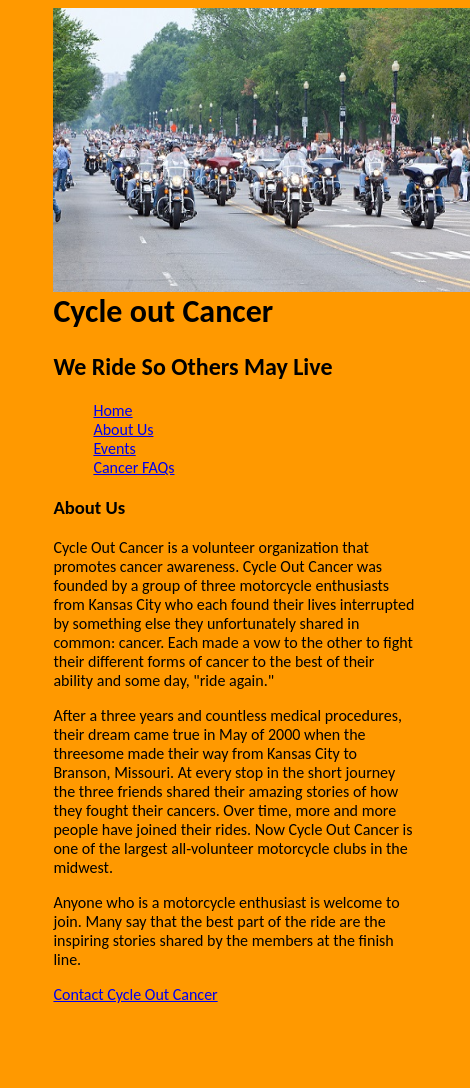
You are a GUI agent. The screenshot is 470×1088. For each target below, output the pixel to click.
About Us (123, 429)
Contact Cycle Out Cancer (135, 994)
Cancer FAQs (133, 467)
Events (114, 448)
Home (112, 410)
